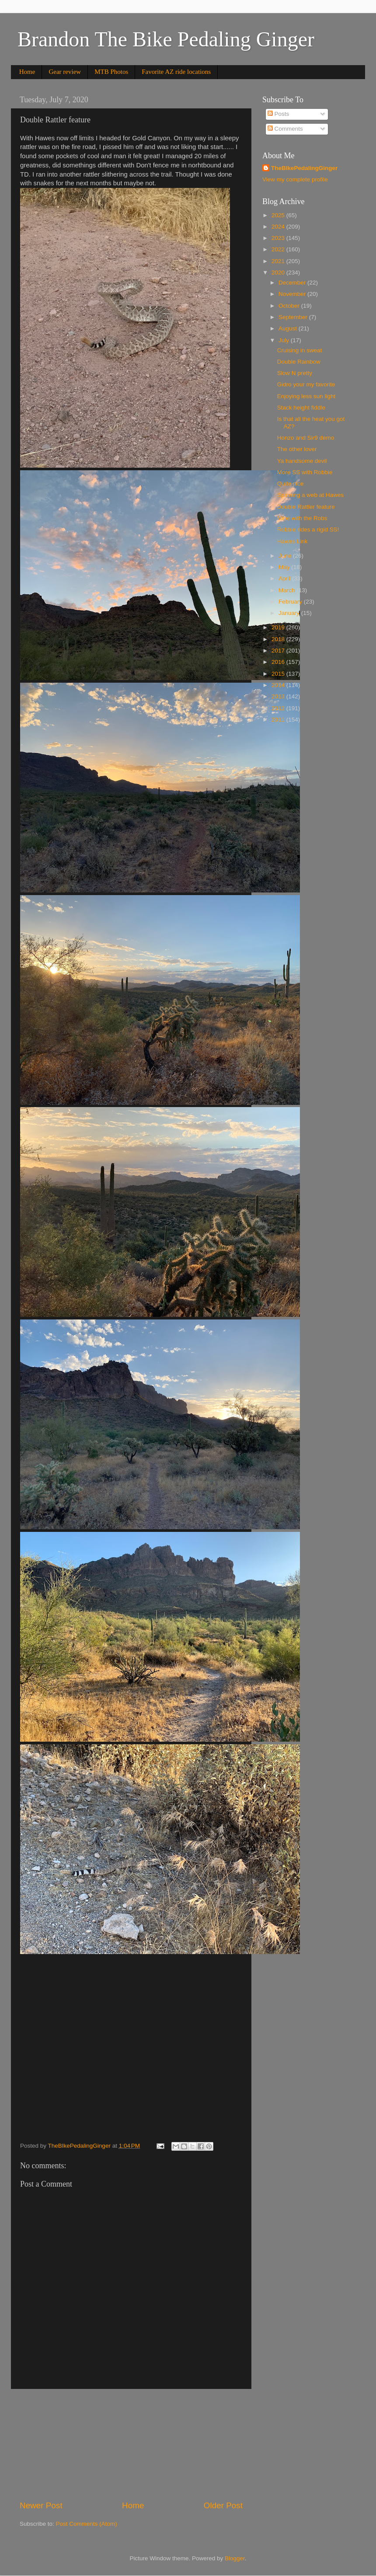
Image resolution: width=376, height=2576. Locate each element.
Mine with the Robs (302, 518)
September (294, 317)
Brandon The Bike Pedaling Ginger (165, 39)
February (291, 601)
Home (27, 71)
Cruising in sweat (299, 350)
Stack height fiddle (301, 407)
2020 (279, 272)
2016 (279, 662)
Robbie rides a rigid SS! (308, 529)
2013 (279, 696)
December (293, 282)
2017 (279, 650)
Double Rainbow (298, 361)
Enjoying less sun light (306, 396)
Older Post (223, 2505)
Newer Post (41, 2505)
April (285, 578)
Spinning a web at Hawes (310, 495)
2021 (279, 261)
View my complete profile (295, 179)
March (287, 590)
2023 (279, 238)
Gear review (65, 71)
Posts (278, 114)
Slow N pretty (294, 373)
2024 (279, 226)
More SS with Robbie (305, 472)
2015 (279, 673)
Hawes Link (292, 541)
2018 (279, 639)
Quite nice (290, 483)
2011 (279, 719)
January (290, 613)
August (289, 328)
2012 (279, 708)
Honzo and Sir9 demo (305, 437)
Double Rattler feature (306, 506)
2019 (279, 627)
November (293, 294)
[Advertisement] (131, 2444)
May (285, 567)
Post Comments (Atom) (86, 2523)
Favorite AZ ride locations (176, 71)
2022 (279, 249)
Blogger (235, 2558)
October (290, 305)
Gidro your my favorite (306, 384)
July (285, 340)
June (286, 555)
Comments (285, 128)
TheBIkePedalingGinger (304, 168)
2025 (279, 215)
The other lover (297, 449)
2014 (279, 685)
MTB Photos (111, 71)
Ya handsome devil (302, 461)
